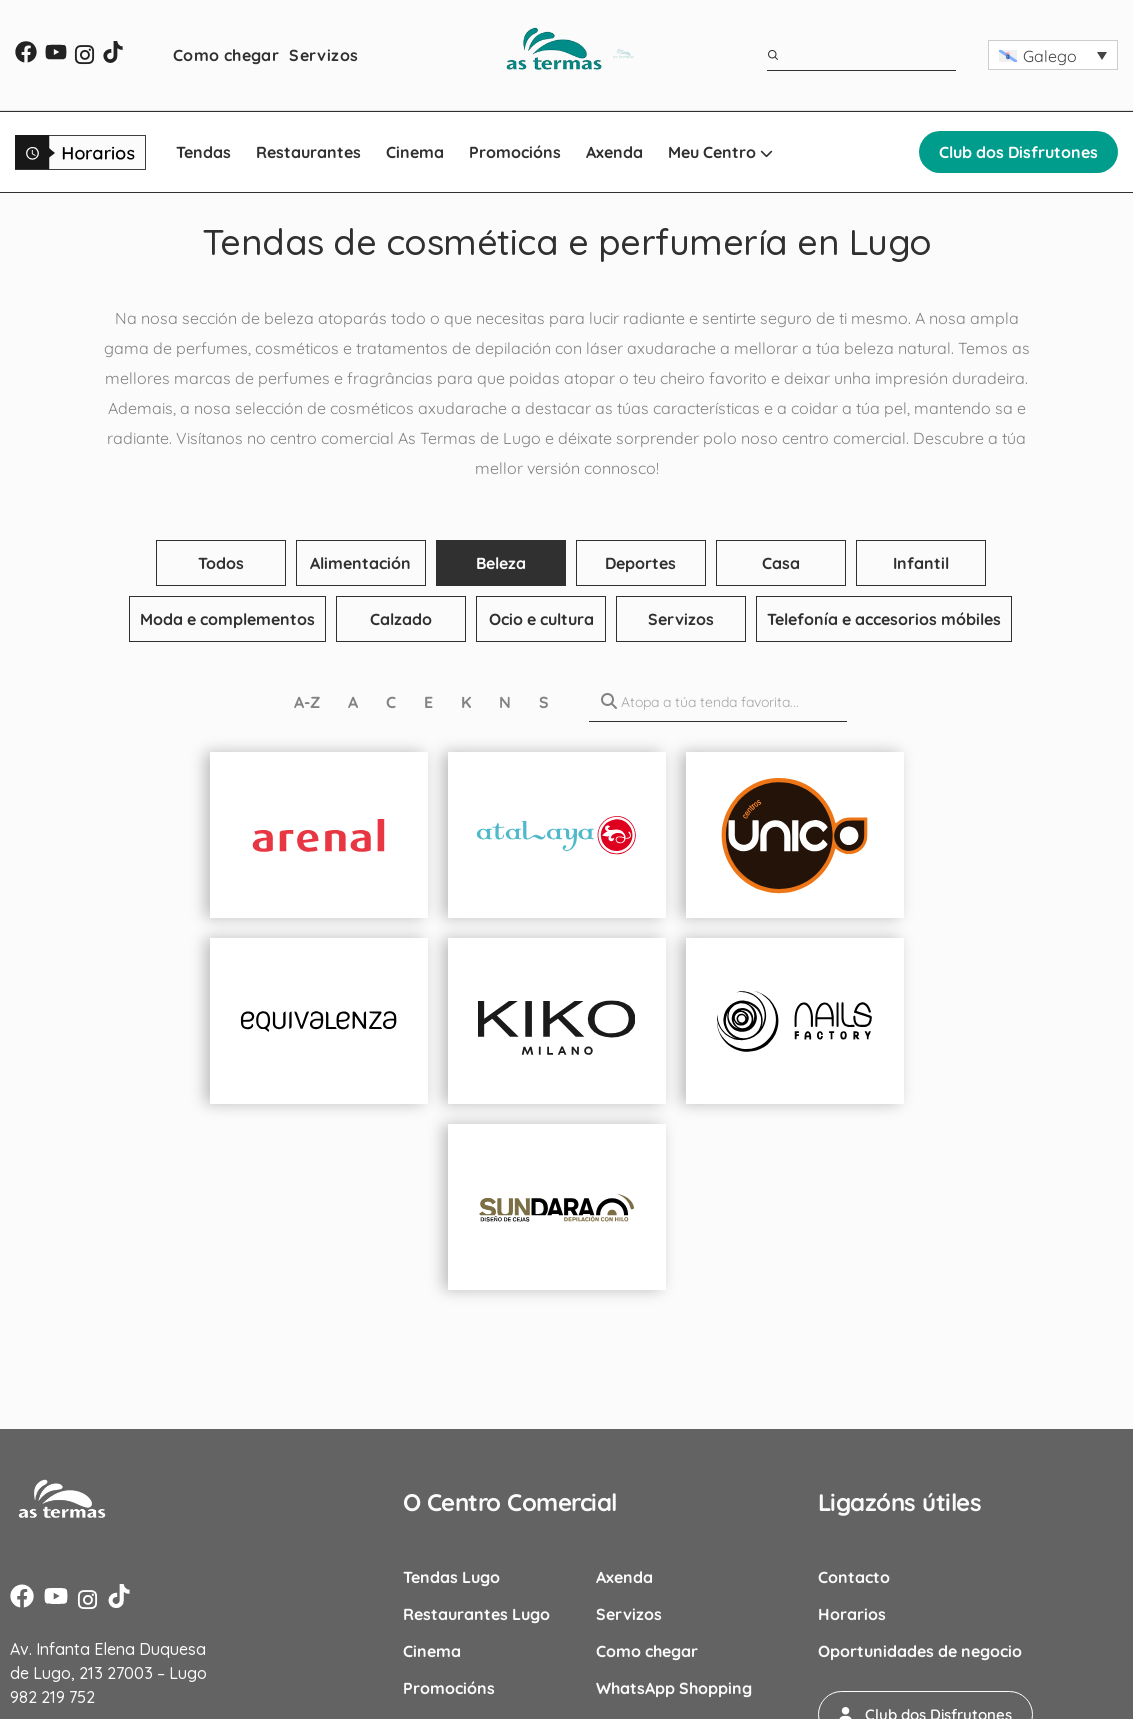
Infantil (921, 563)
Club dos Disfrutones (1018, 152)
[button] (1053, 55)
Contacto (854, 1577)
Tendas (203, 152)
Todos (221, 563)
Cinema (415, 152)
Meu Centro (720, 152)
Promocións (515, 152)
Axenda (614, 152)
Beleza (501, 563)
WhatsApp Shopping (674, 1688)
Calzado (401, 619)
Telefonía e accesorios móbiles (884, 619)
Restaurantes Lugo (476, 1614)
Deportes (640, 563)
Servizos (323, 55)
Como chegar (226, 55)
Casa (781, 563)
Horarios (852, 1614)
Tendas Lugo (451, 1577)
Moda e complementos (227, 619)
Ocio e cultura (541, 619)
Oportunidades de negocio (920, 1651)
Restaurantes (308, 152)
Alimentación (360, 563)
